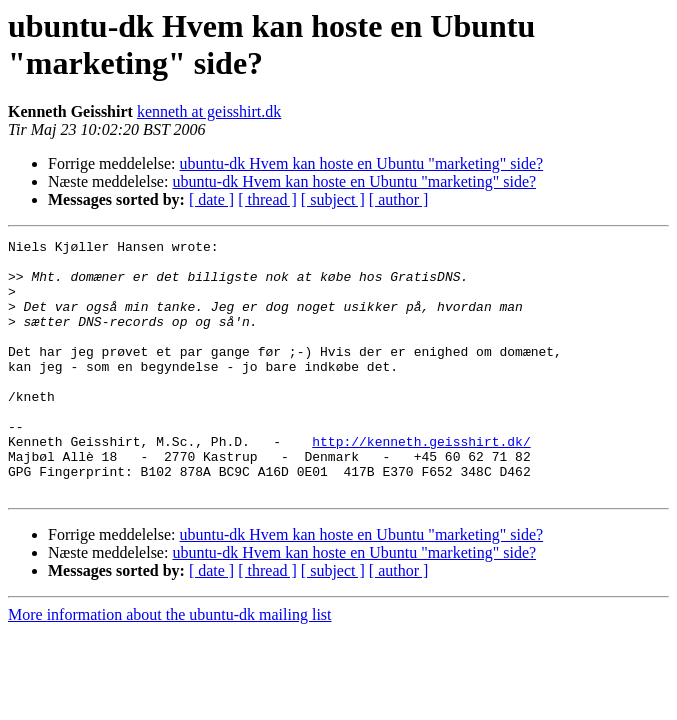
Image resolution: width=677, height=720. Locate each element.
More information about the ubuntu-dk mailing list (170, 665)
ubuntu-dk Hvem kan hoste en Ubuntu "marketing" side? (362, 163)
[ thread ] (267, 199)
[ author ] (399, 199)
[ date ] (211, 199)
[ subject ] (333, 199)
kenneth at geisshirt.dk (209, 111)
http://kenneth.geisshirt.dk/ (421, 483)
